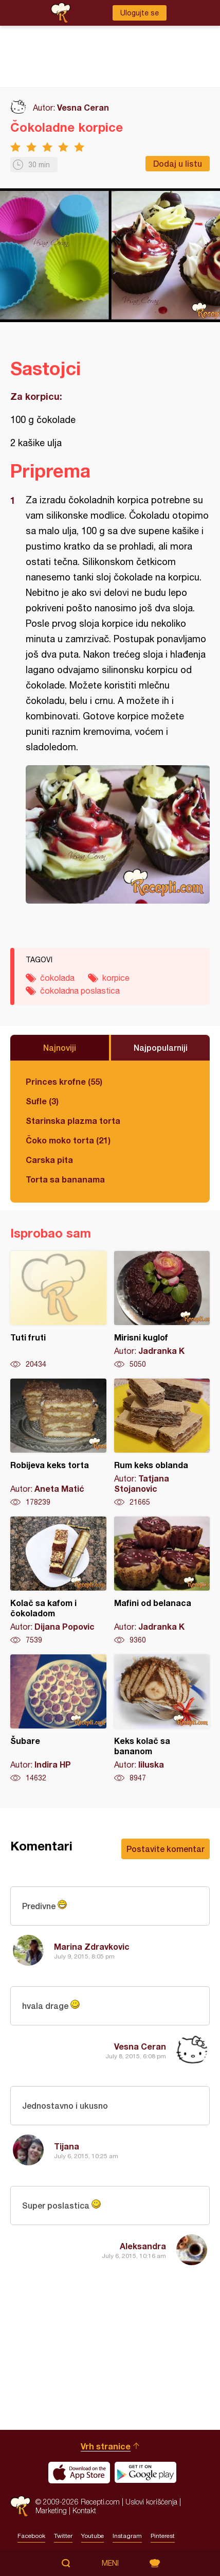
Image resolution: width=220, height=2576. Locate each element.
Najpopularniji (161, 1047)
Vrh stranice (106, 2446)
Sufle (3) (42, 1101)
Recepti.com (20, 2506)
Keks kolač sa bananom (162, 1718)
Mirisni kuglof (162, 1310)
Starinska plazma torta (73, 1120)
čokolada (57, 977)
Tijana (66, 2146)
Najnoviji (59, 1047)
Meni (110, 2563)
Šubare (58, 1718)
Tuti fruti (58, 1310)
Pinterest (163, 2535)
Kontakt (84, 2510)
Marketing (51, 2510)
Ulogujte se (139, 13)
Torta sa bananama (65, 1179)
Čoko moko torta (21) (68, 1140)
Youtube (92, 2535)
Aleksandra (143, 2246)
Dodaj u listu (177, 163)
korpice (116, 977)
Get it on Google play (145, 2472)
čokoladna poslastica (80, 990)
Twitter (63, 2535)
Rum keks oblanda (162, 1443)
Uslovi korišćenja (151, 2501)
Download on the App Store (79, 2472)
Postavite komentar (165, 1849)
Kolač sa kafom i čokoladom (58, 1580)
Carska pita (49, 1160)
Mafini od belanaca (162, 1580)
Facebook (31, 2535)
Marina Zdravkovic (92, 1946)
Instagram (127, 2535)
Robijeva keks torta (58, 1443)
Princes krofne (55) (64, 1081)
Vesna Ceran (83, 107)
